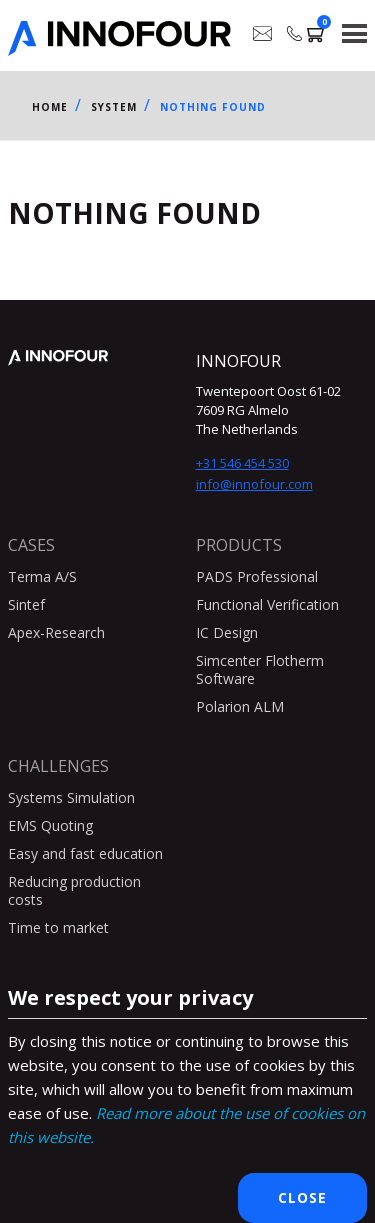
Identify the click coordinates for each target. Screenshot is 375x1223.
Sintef (26, 604)
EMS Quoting (50, 825)
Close (302, 1197)
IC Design (227, 632)
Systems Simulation (71, 797)
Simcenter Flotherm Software (260, 669)
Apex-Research (56, 632)
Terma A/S (42, 576)
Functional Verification (267, 604)
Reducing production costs (74, 890)
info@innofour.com (254, 484)
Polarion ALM (240, 706)
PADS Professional (257, 576)
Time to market (58, 927)
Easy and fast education (85, 853)
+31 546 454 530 (242, 463)
